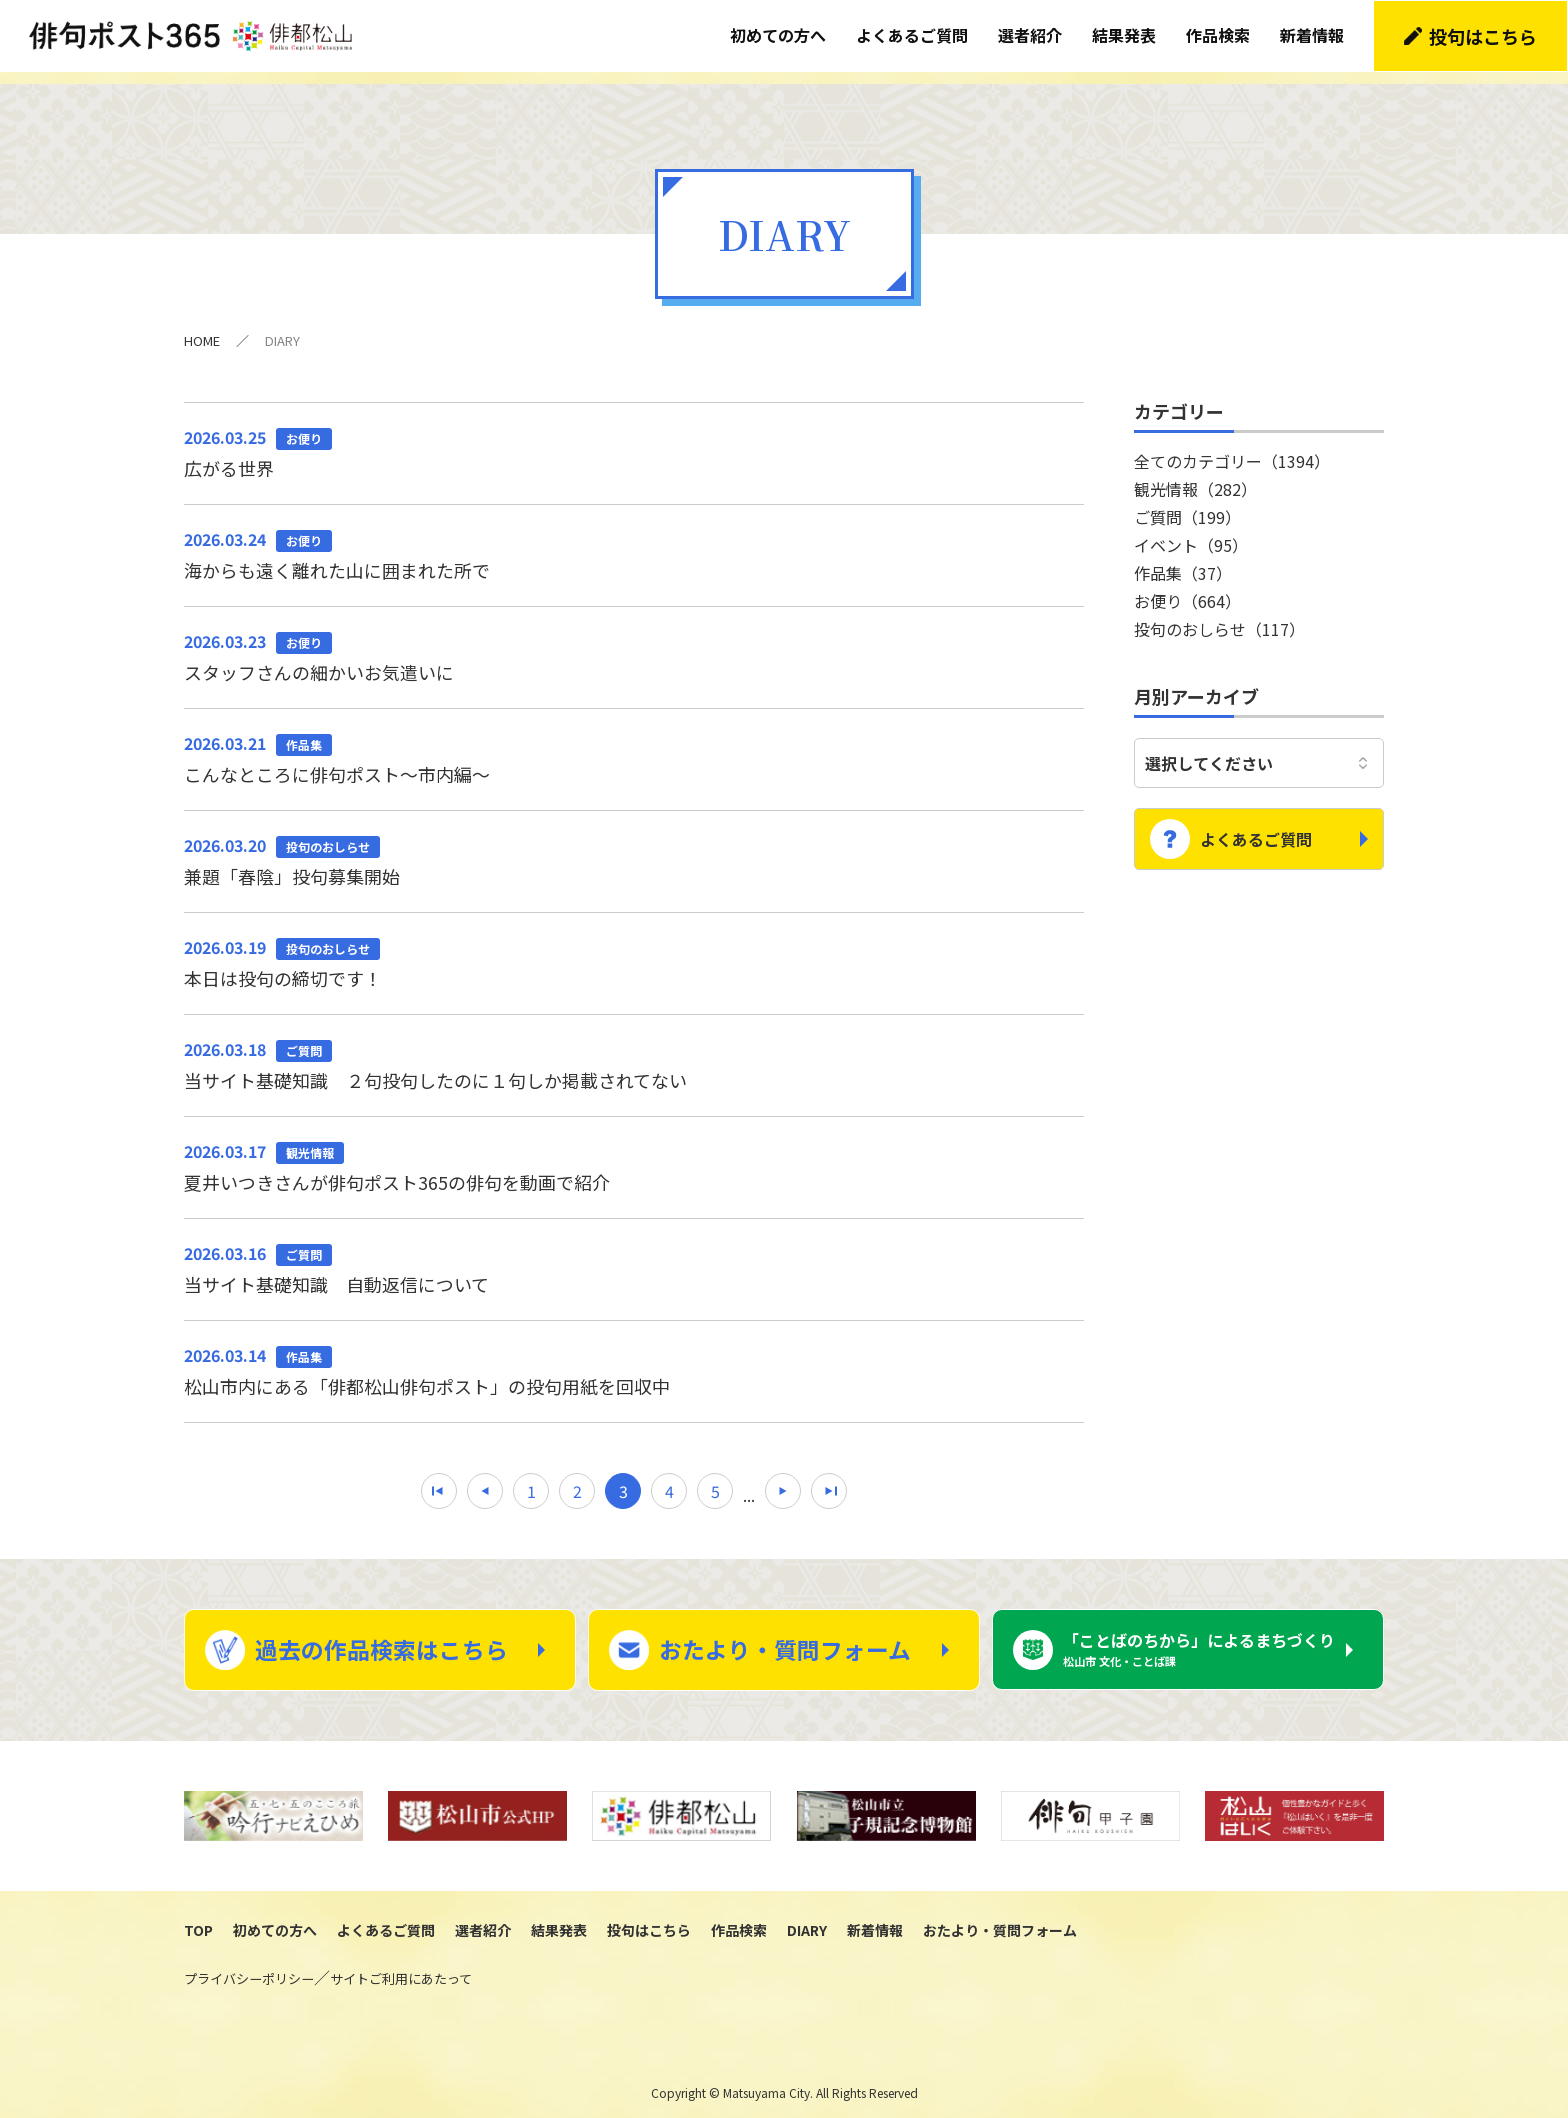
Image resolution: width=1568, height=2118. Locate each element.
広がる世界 (634, 438)
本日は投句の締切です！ (634, 949)
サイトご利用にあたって (401, 1968)
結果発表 (1125, 35)
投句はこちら (1484, 35)
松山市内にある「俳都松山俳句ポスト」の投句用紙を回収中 (634, 1358)
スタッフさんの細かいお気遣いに (634, 643)
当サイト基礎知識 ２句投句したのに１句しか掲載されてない (634, 1052)
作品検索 (1219, 35)
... (749, 1482)
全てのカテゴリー (1232, 447)
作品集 (1183, 559)
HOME (202, 326)
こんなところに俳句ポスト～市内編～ (634, 745)
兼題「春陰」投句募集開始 (634, 847)
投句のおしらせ (1219, 615)
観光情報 (1195, 475)
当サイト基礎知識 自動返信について (634, 1256)
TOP (198, 1919)
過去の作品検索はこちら (381, 1638)
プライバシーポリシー (249, 1968)
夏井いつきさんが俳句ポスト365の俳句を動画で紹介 (634, 1154)
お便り (1187, 587)
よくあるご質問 (913, 35)
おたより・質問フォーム (785, 1638)
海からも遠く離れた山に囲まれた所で (634, 541)
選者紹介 (1031, 35)
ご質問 (1187, 503)
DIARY (807, 1919)
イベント (1191, 531)
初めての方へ (779, 35)
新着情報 (1313, 35)
